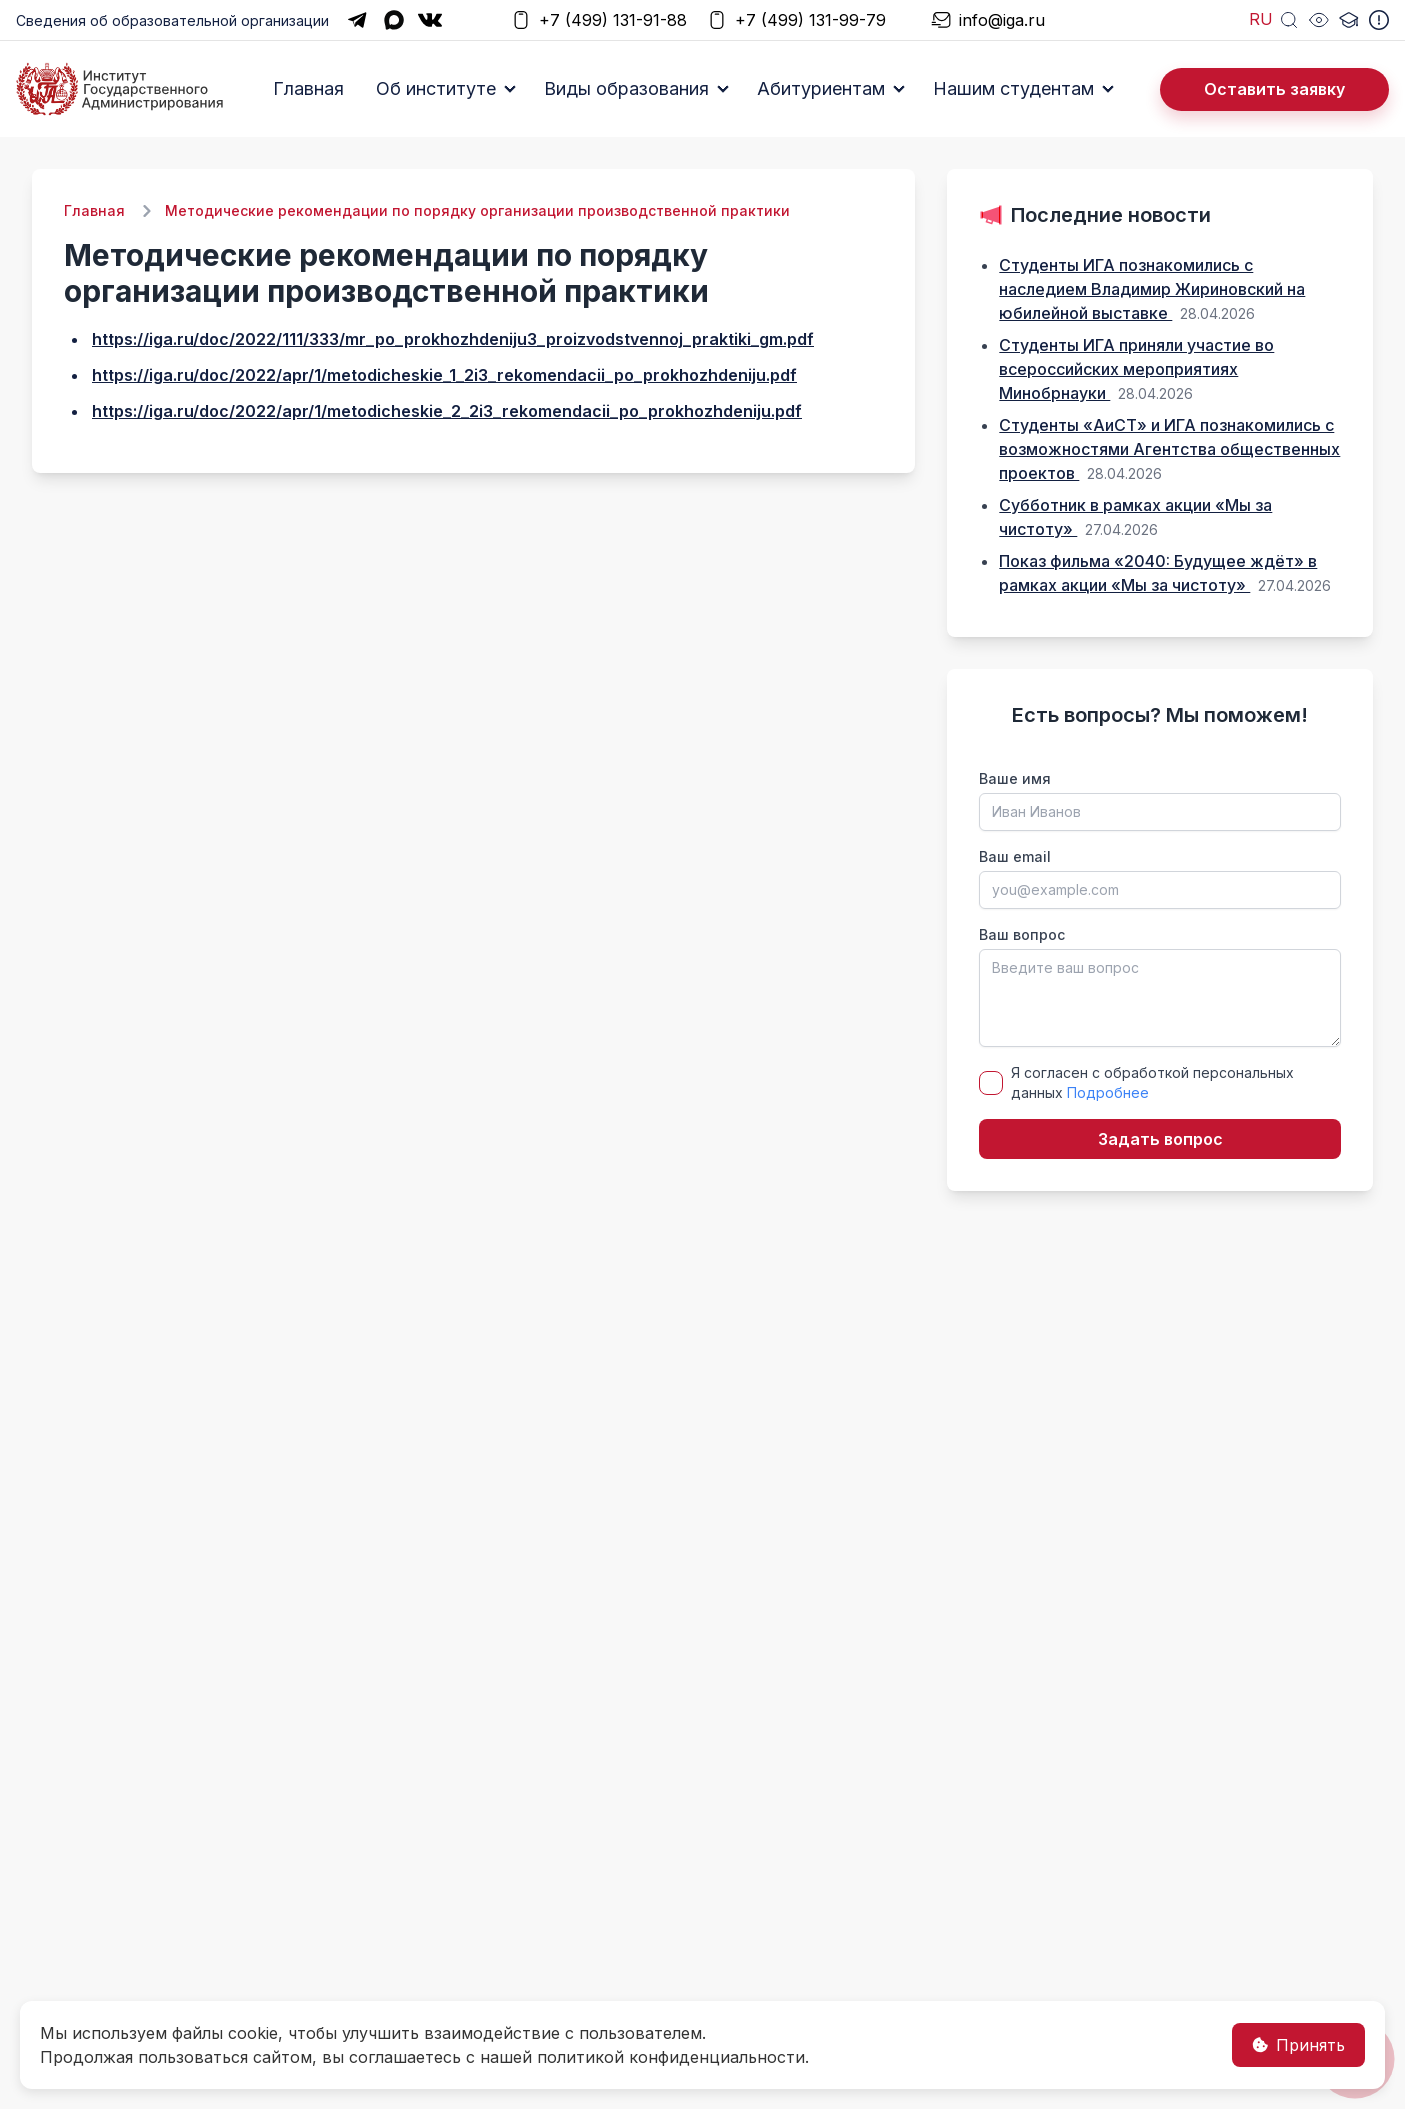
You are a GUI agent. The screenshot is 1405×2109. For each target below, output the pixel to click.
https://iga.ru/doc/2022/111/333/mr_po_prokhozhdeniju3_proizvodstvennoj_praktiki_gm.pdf (453, 339)
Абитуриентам (821, 88)
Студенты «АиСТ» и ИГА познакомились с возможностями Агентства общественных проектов (1169, 449)
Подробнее (1108, 1092)
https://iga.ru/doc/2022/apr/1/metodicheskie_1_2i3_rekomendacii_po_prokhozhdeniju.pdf (444, 375)
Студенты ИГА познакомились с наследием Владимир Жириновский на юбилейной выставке (1152, 289)
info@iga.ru (988, 20)
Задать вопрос (1160, 1139)
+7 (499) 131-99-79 (796, 20)
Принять (1298, 2045)
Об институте (436, 88)
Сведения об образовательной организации (172, 20)
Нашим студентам (1013, 88)
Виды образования (626, 88)
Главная (308, 88)
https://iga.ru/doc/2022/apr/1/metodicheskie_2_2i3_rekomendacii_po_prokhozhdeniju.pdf (447, 411)
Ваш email (1015, 856)
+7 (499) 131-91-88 (599, 20)
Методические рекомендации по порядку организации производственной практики (477, 210)
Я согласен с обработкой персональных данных (1152, 1082)
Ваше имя (1015, 778)
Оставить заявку (1274, 89)
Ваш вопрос (1022, 934)
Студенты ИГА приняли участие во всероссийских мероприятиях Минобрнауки (1136, 369)
